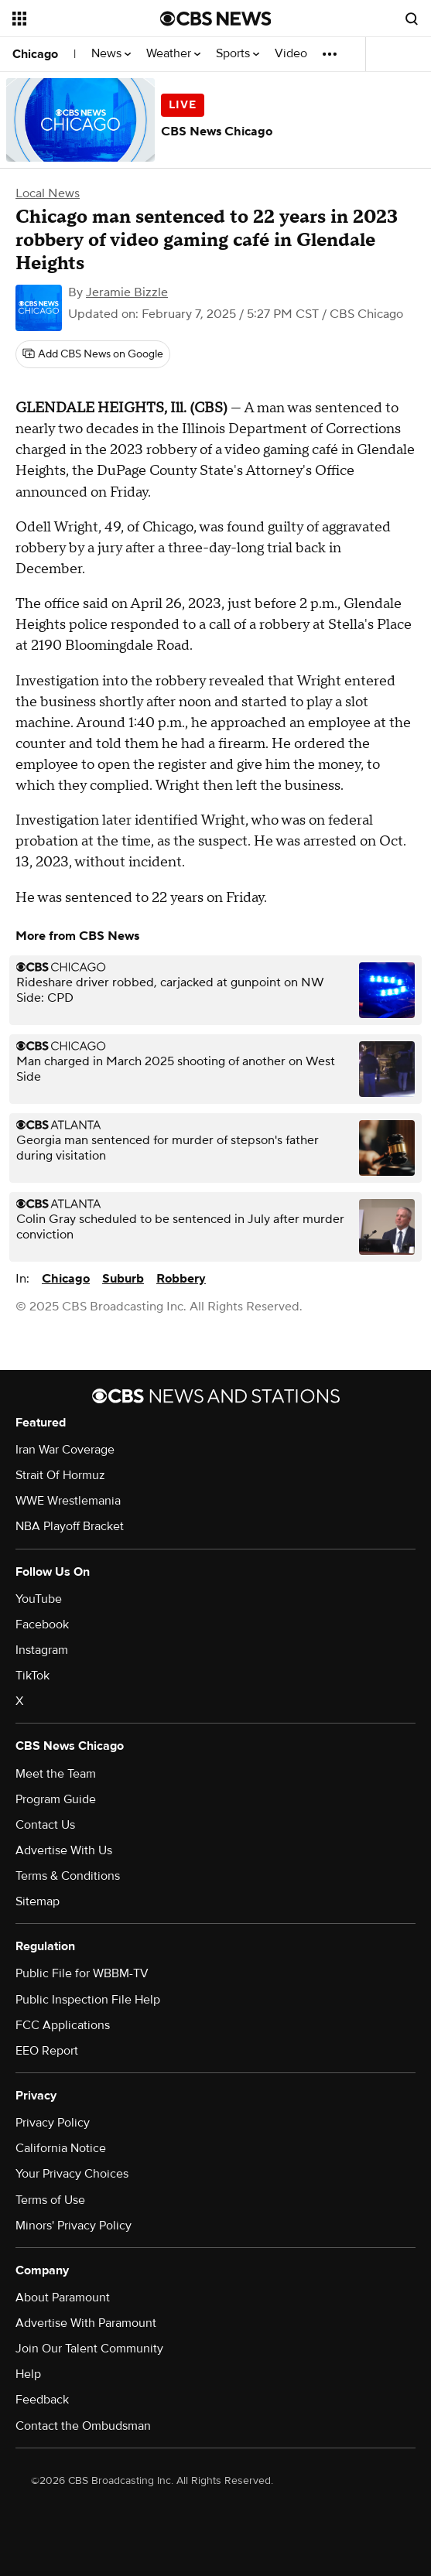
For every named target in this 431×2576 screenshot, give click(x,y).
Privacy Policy (52, 2122)
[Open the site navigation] (80, 19)
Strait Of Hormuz (60, 1475)
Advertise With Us (63, 1850)
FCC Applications (62, 2025)
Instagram (41, 1650)
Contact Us (45, 1825)
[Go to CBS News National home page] (216, 18)
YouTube (38, 1599)
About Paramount (62, 2297)
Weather (173, 53)
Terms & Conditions (67, 1876)
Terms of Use (50, 2200)
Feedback (42, 2399)
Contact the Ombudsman (83, 2426)
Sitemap (37, 1901)
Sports (237, 53)
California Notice (60, 2148)
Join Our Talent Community (89, 2348)
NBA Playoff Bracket (69, 1526)
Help (28, 2374)
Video (291, 53)
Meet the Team (55, 1774)
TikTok (32, 1675)
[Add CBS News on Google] (92, 354)
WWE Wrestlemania (68, 1501)
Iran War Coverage (65, 1449)
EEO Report (46, 2051)
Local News (47, 193)
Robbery (181, 1278)
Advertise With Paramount (85, 2323)
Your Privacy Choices (71, 2174)
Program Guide (55, 1799)
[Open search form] (412, 19)
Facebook (42, 1624)
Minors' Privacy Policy (73, 2225)
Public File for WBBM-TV (82, 1973)
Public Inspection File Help (87, 1999)
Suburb (123, 1278)
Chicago (35, 54)
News (111, 53)
